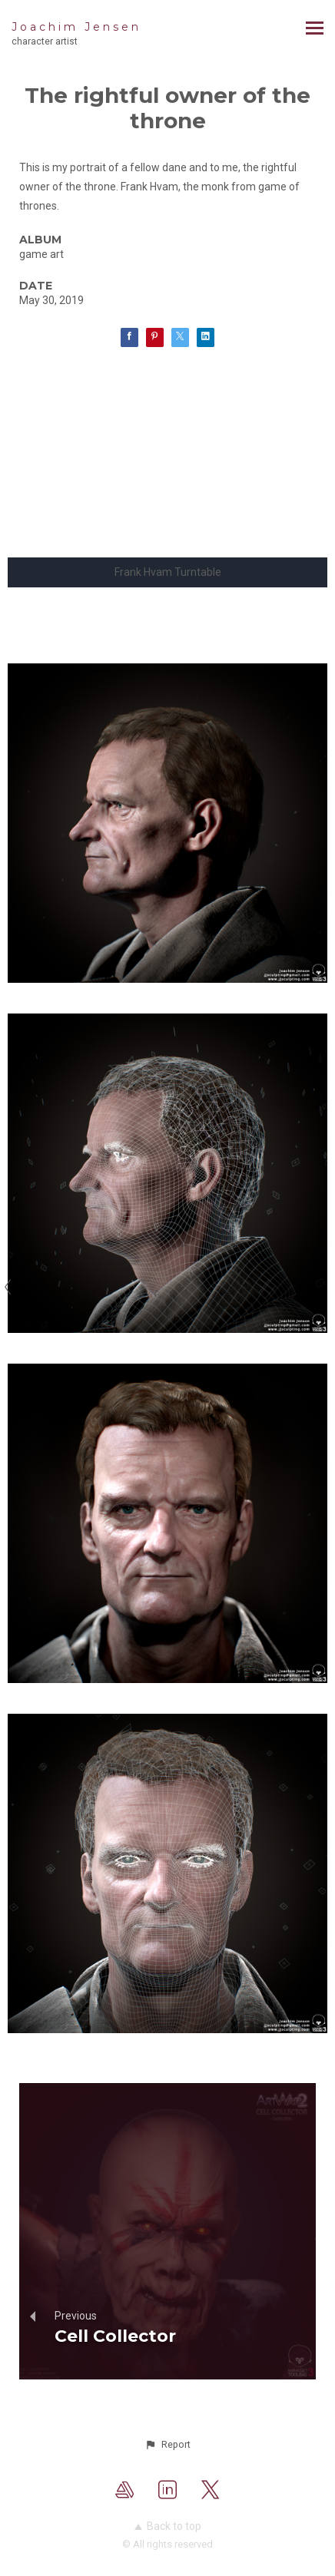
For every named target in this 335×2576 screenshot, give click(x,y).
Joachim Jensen (76, 27)
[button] (167, 2444)
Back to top (167, 2526)
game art (41, 254)
